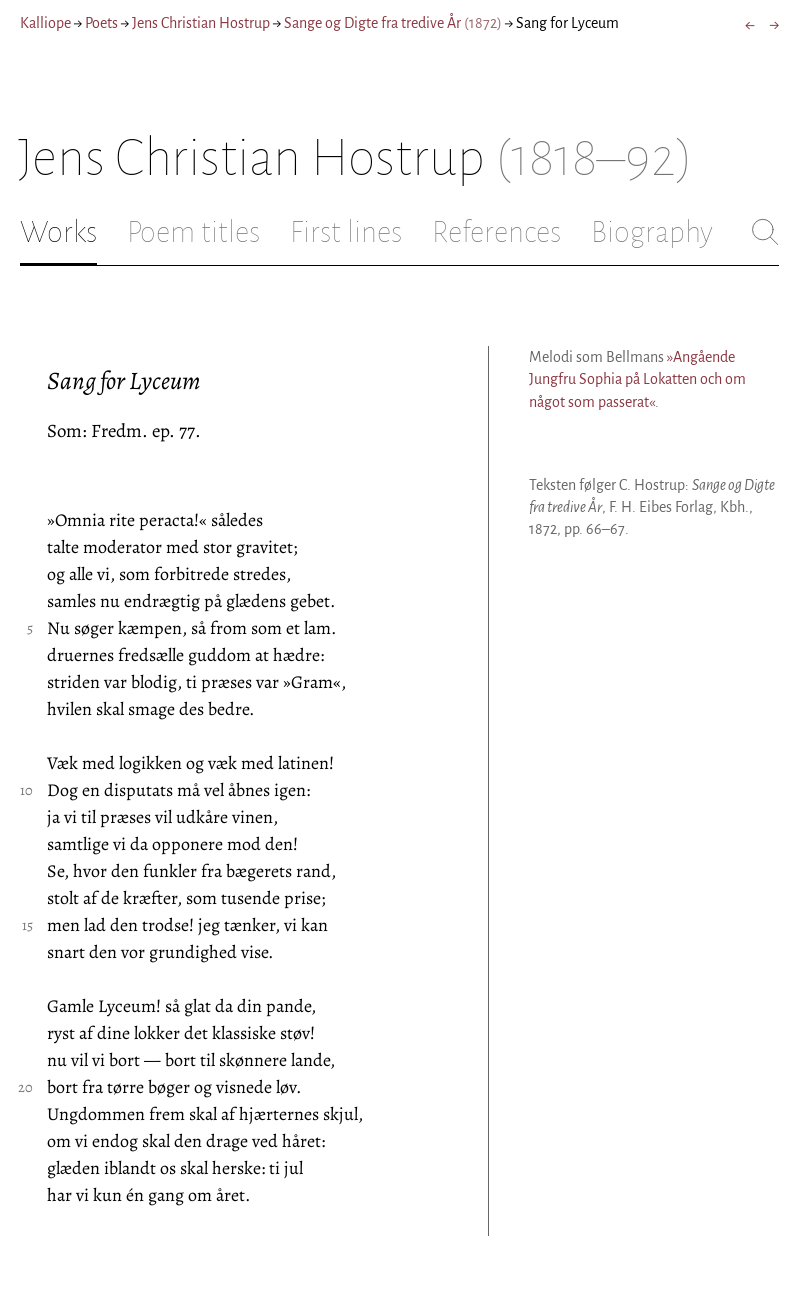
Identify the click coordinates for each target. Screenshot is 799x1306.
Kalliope (45, 23)
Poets (101, 23)
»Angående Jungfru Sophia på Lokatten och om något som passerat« (637, 379)
